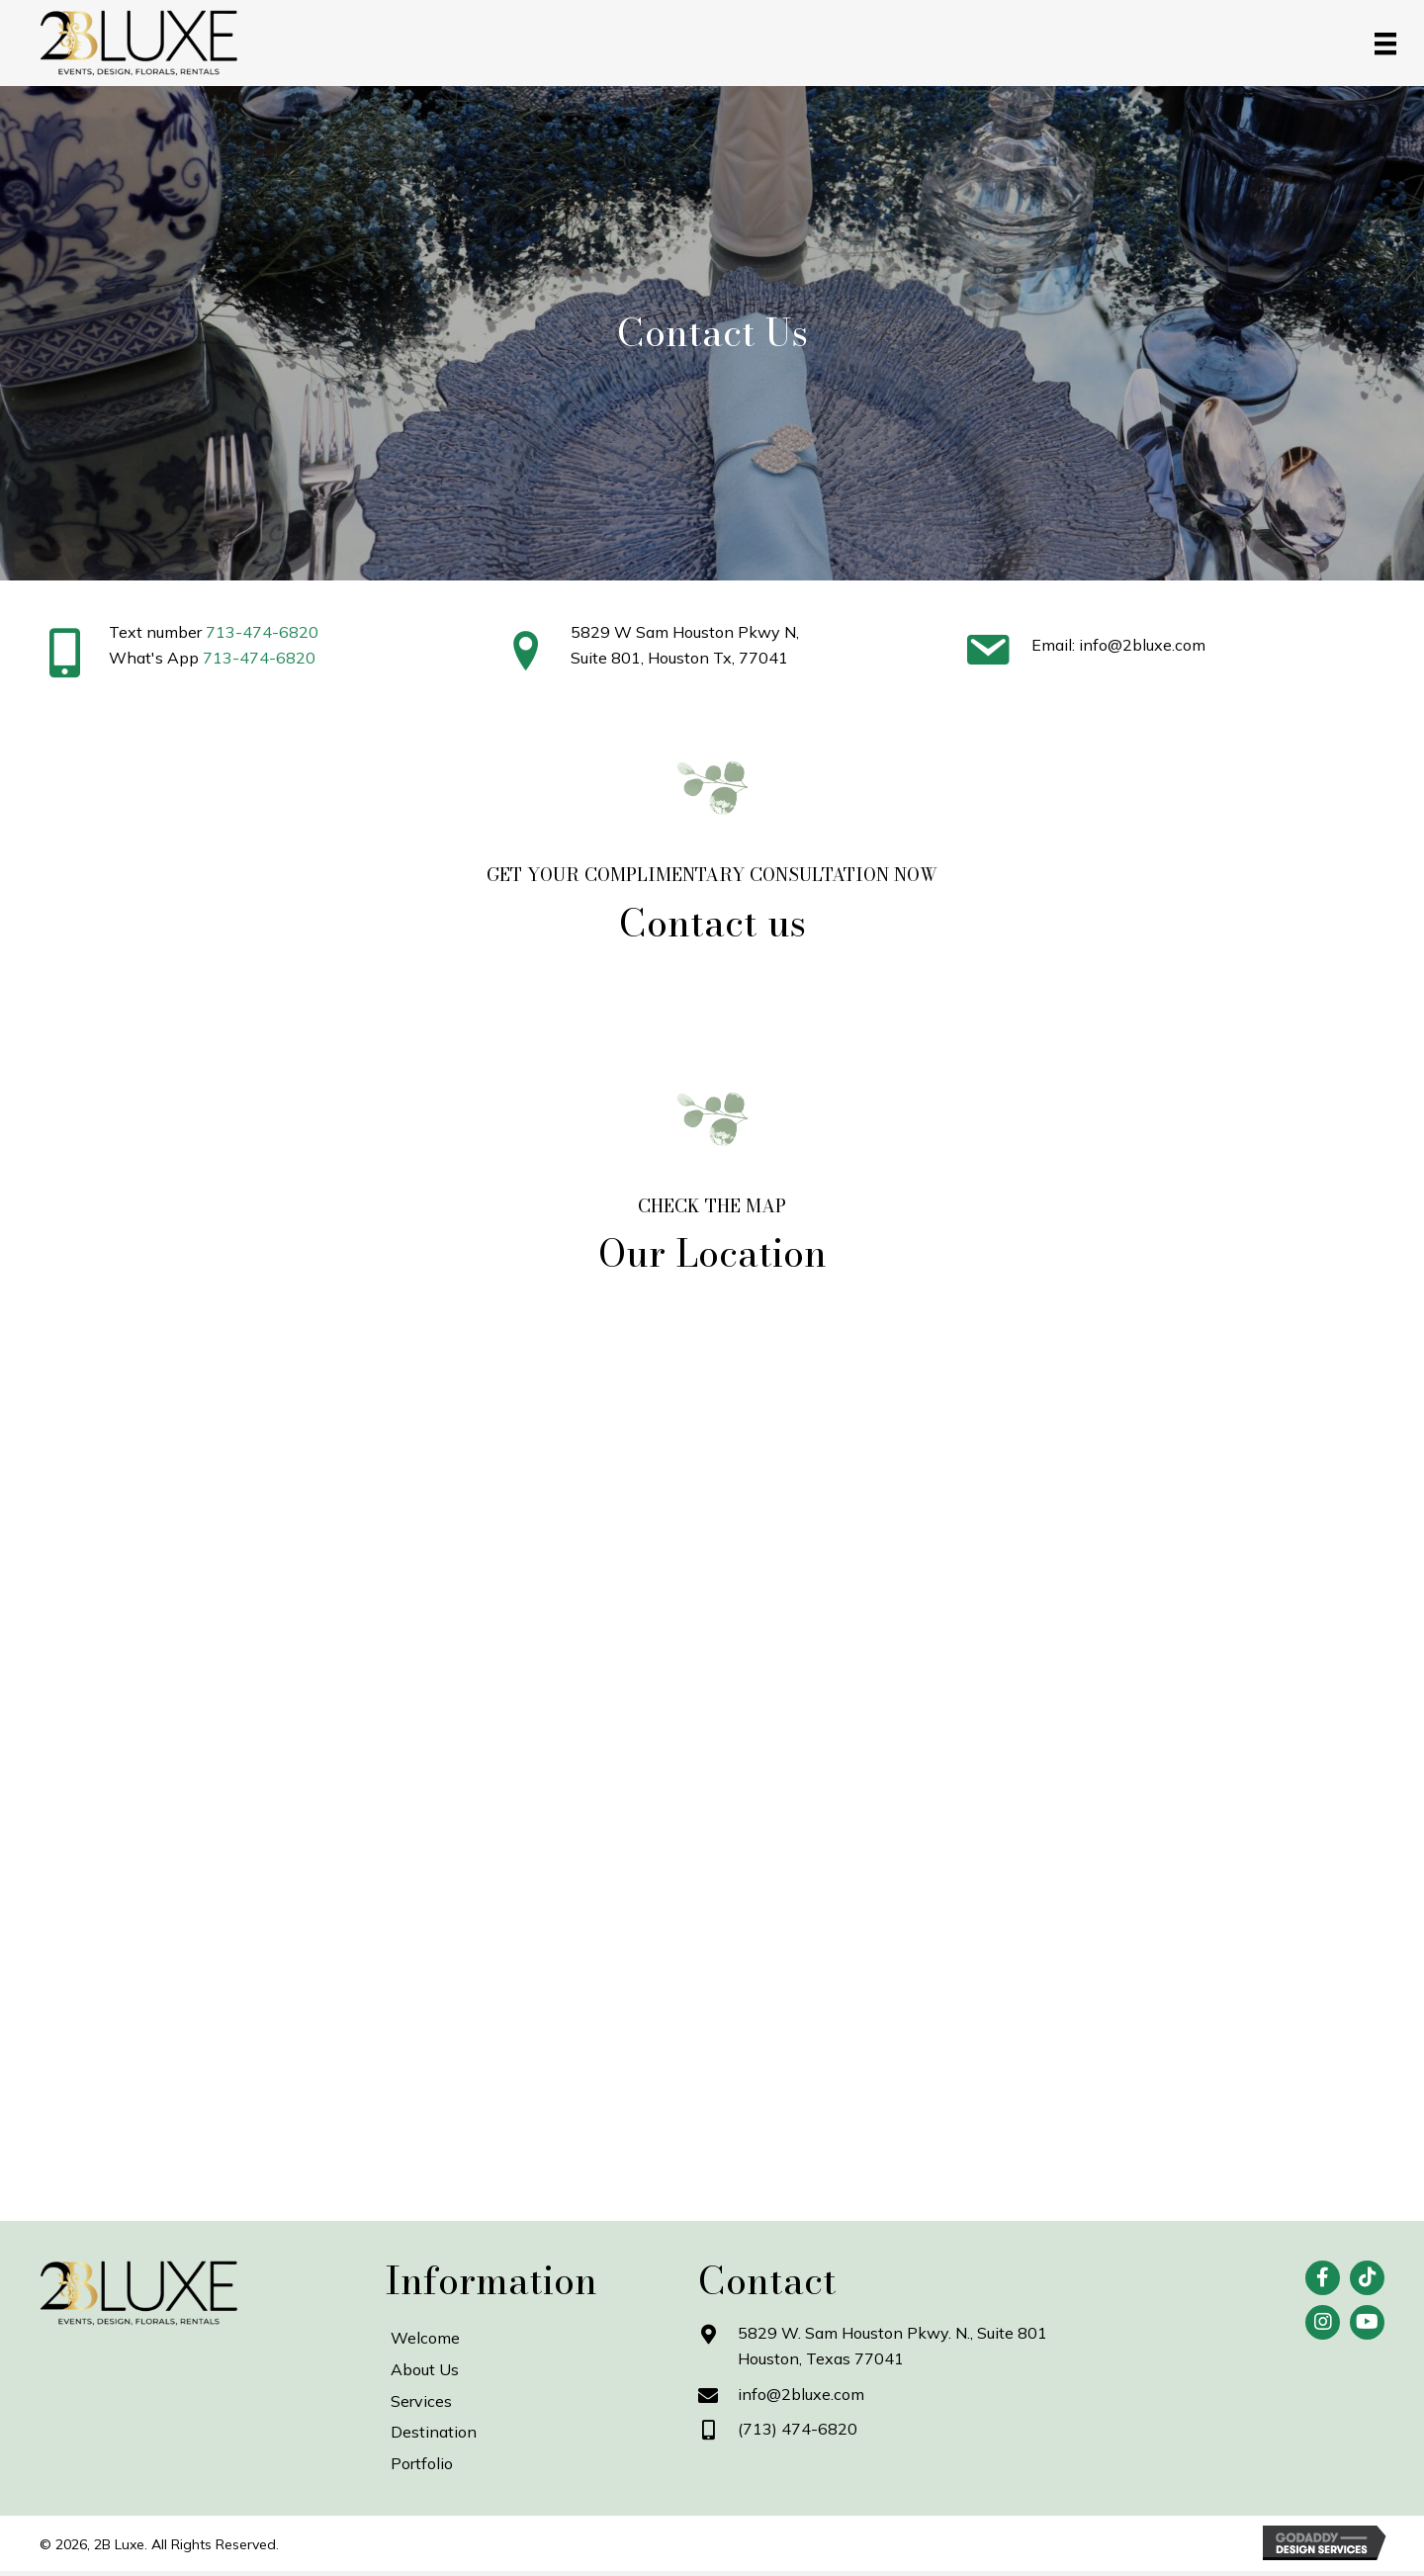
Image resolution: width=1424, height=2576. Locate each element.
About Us (425, 2369)
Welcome (425, 2338)
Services (421, 2401)
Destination (434, 2432)
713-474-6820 (262, 632)
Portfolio (422, 2463)
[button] (1322, 2278)
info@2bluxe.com (801, 2394)
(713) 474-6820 (797, 2429)
